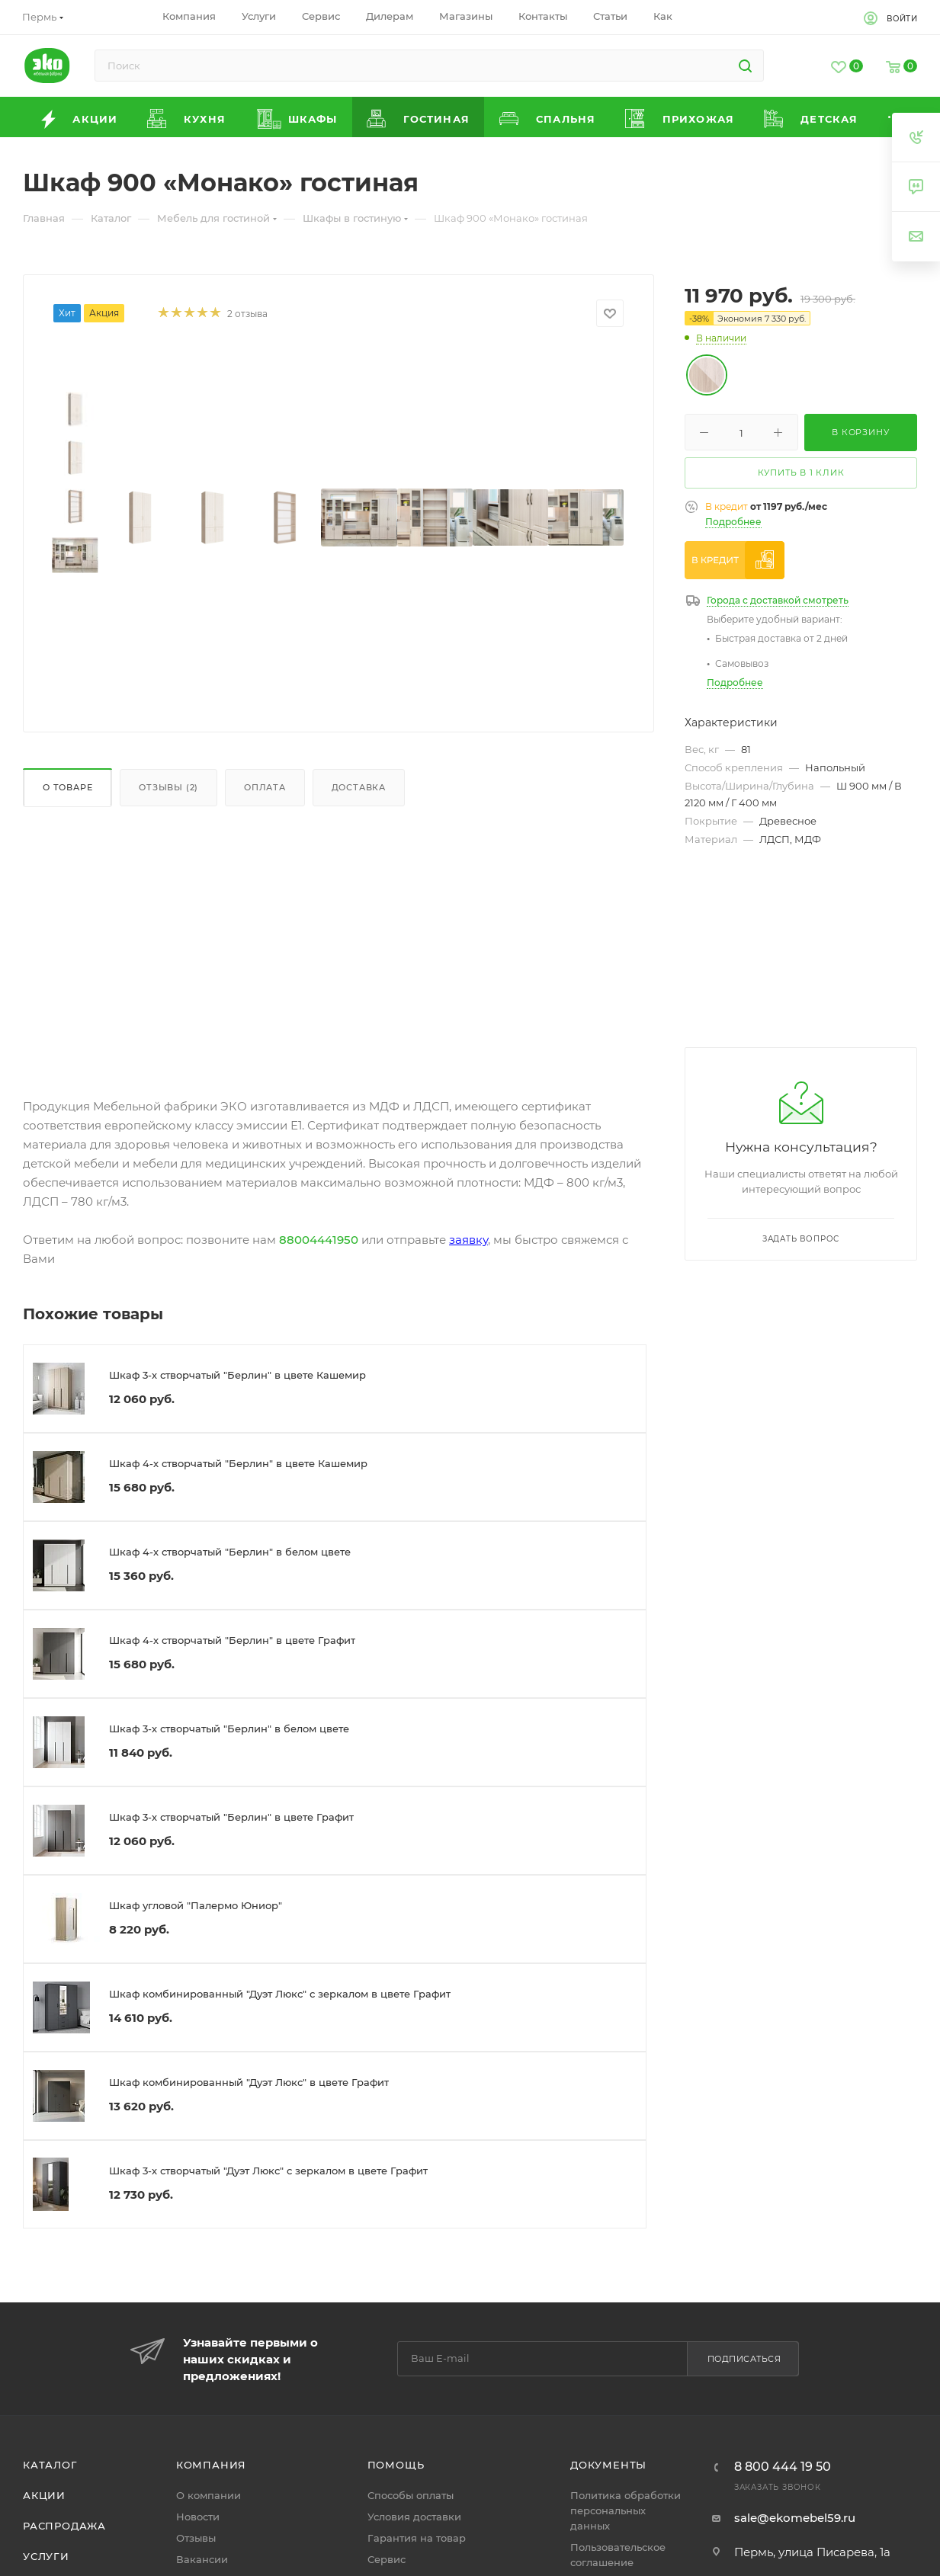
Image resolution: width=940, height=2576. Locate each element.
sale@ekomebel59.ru (794, 2517)
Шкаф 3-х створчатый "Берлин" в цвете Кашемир (237, 1375)
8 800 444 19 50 (782, 2467)
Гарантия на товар (416, 2538)
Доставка (359, 787)
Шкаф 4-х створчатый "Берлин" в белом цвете (230, 1552)
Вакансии (202, 2559)
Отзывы (196, 2538)
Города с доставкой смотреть (778, 600)
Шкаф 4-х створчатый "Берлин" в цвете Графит (232, 1640)
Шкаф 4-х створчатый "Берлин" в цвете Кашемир (238, 1463)
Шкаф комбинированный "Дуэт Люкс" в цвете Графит (249, 2082)
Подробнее (733, 521)
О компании (208, 2495)
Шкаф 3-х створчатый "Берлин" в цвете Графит (231, 1817)
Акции (44, 2495)
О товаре (67, 787)
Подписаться (744, 2358)
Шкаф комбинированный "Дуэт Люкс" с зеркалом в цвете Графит (280, 1994)
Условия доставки (414, 2516)
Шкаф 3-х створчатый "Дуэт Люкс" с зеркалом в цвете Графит (268, 2170)
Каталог (50, 2465)
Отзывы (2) (168, 787)
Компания (211, 2465)
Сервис (386, 2559)
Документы (608, 2465)
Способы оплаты (410, 2495)
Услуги (46, 2556)
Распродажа (64, 2526)
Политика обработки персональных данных (625, 2510)
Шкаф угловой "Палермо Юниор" (195, 1905)
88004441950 (318, 1239)
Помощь (396, 2465)
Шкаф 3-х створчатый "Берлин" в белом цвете (229, 1728)
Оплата (265, 787)
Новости (198, 2516)
